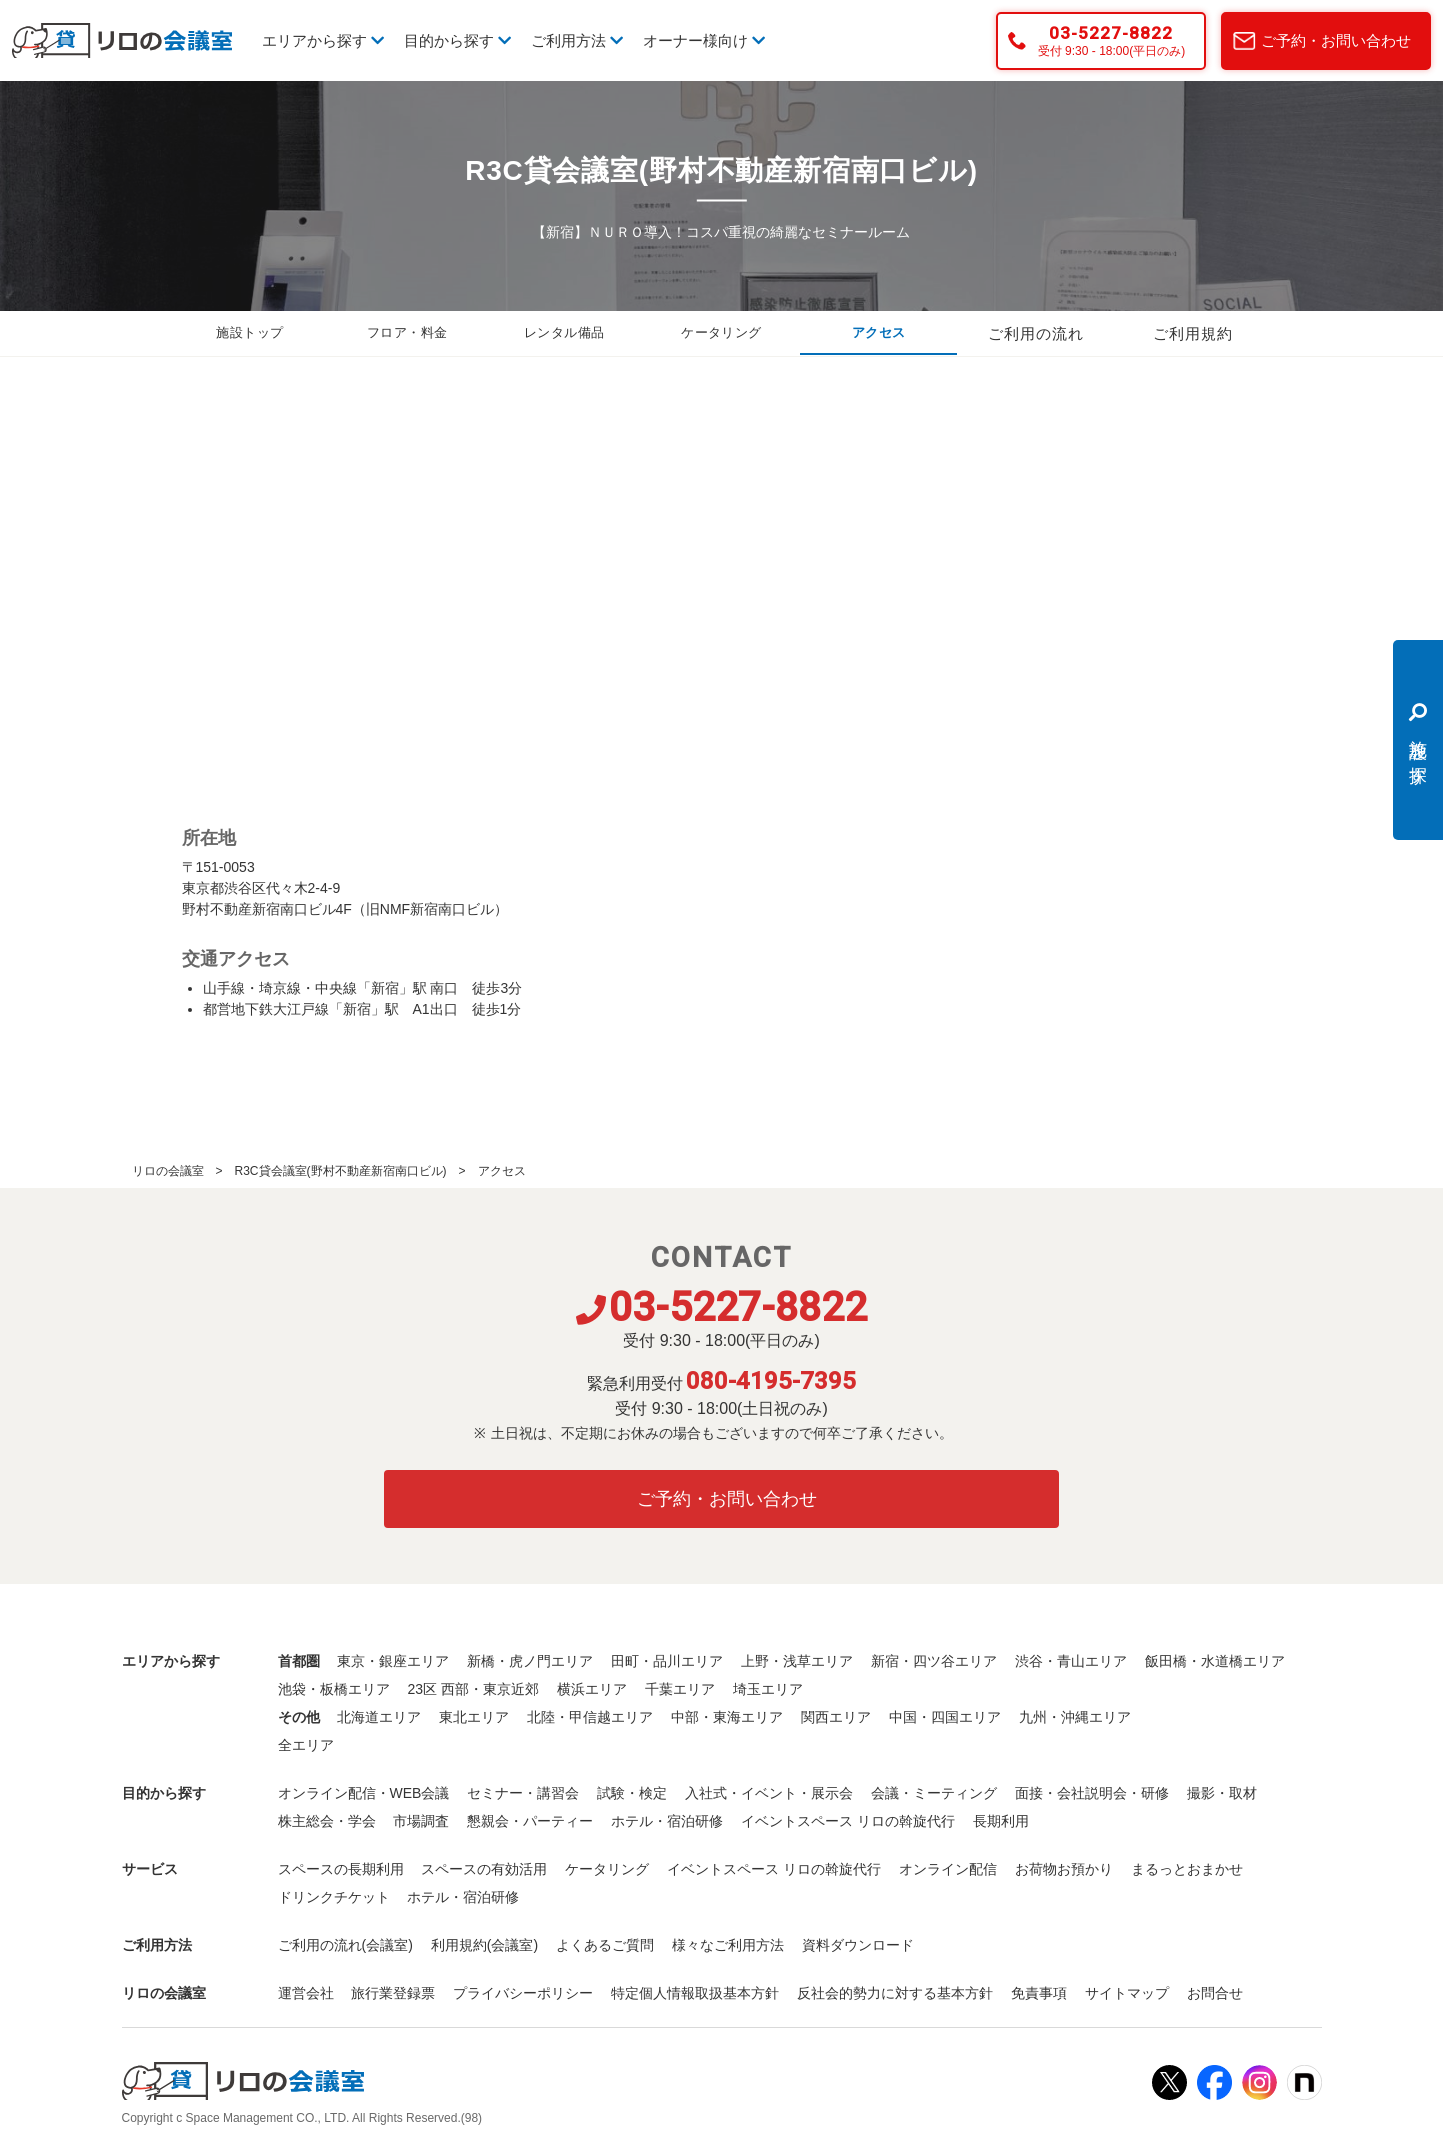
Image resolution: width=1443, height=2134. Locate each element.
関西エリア (836, 1717)
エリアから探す (323, 40)
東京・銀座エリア (393, 1661)
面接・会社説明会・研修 (1092, 1793)
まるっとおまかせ (1187, 1869)
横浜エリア (592, 1689)
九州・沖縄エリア (1075, 1717)
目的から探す (457, 40)
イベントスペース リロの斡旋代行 (848, 1821)
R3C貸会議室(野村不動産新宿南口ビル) (341, 1171)
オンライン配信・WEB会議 (364, 1793)
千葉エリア (680, 1689)
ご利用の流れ (1036, 334)
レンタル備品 (564, 334)
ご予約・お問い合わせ (1336, 40)
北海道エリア (379, 1717)
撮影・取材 (1222, 1793)
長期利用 (1001, 1821)
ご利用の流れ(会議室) (345, 1945)
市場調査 (421, 1821)
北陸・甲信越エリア (590, 1717)
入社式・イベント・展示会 (769, 1793)
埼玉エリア (768, 1689)
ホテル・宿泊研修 (667, 1821)
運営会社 (306, 1993)
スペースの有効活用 (484, 1869)
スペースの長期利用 (341, 1869)
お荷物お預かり (1064, 1869)
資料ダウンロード (858, 1945)
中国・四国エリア (945, 1717)
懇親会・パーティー (530, 1821)
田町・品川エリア (667, 1661)
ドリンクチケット (334, 1897)
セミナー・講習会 (523, 1793)
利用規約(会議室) (484, 1945)
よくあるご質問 (605, 1945)
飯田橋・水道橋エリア (1215, 1661)
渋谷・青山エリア (1071, 1661)
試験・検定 (632, 1793)
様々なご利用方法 (728, 1945)
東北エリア (474, 1717)
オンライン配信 (948, 1869)
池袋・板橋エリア (334, 1689)
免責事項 (1039, 1993)
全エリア (306, 1745)
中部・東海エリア (727, 1717)
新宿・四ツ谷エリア (934, 1661)
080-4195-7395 (771, 1381)
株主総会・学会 (327, 1821)
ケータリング (721, 334)
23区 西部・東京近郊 (472, 1689)
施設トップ (250, 334)
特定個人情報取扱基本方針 (695, 1993)
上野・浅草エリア (797, 1661)
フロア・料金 (407, 334)
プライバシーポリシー (523, 1993)
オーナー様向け (704, 40)
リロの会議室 (168, 1171)
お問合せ (1215, 1993)
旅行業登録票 (393, 1993)
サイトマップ (1127, 1993)
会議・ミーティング (934, 1793)
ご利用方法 (577, 40)
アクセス (879, 334)
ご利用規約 (1193, 334)
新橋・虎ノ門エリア (530, 1661)
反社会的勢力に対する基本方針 (895, 1993)
